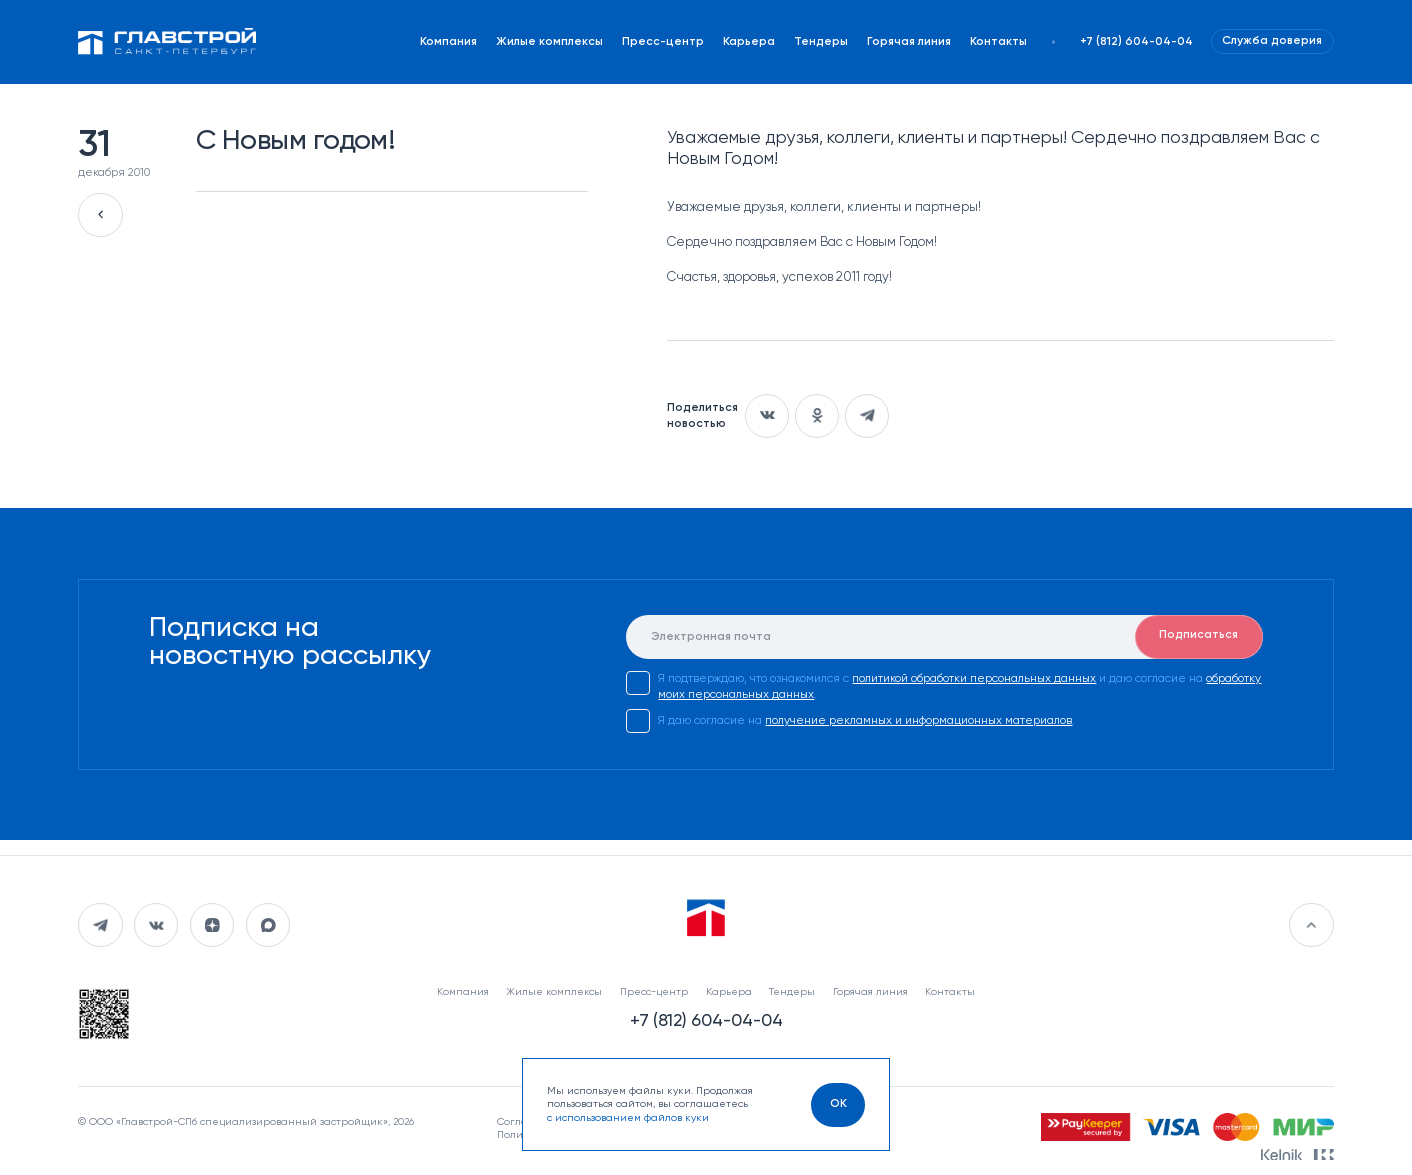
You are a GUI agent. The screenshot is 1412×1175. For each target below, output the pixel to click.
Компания (448, 42)
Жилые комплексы (549, 42)
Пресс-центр (663, 42)
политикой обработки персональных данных (974, 679)
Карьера (749, 42)
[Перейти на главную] (167, 41)
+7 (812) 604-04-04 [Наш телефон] (1136, 42)
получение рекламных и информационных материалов (918, 721)
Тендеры (821, 42)
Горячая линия (909, 42)
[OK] (838, 1105)
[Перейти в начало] (1311, 925)
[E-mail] (944, 637)
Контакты (998, 42)
